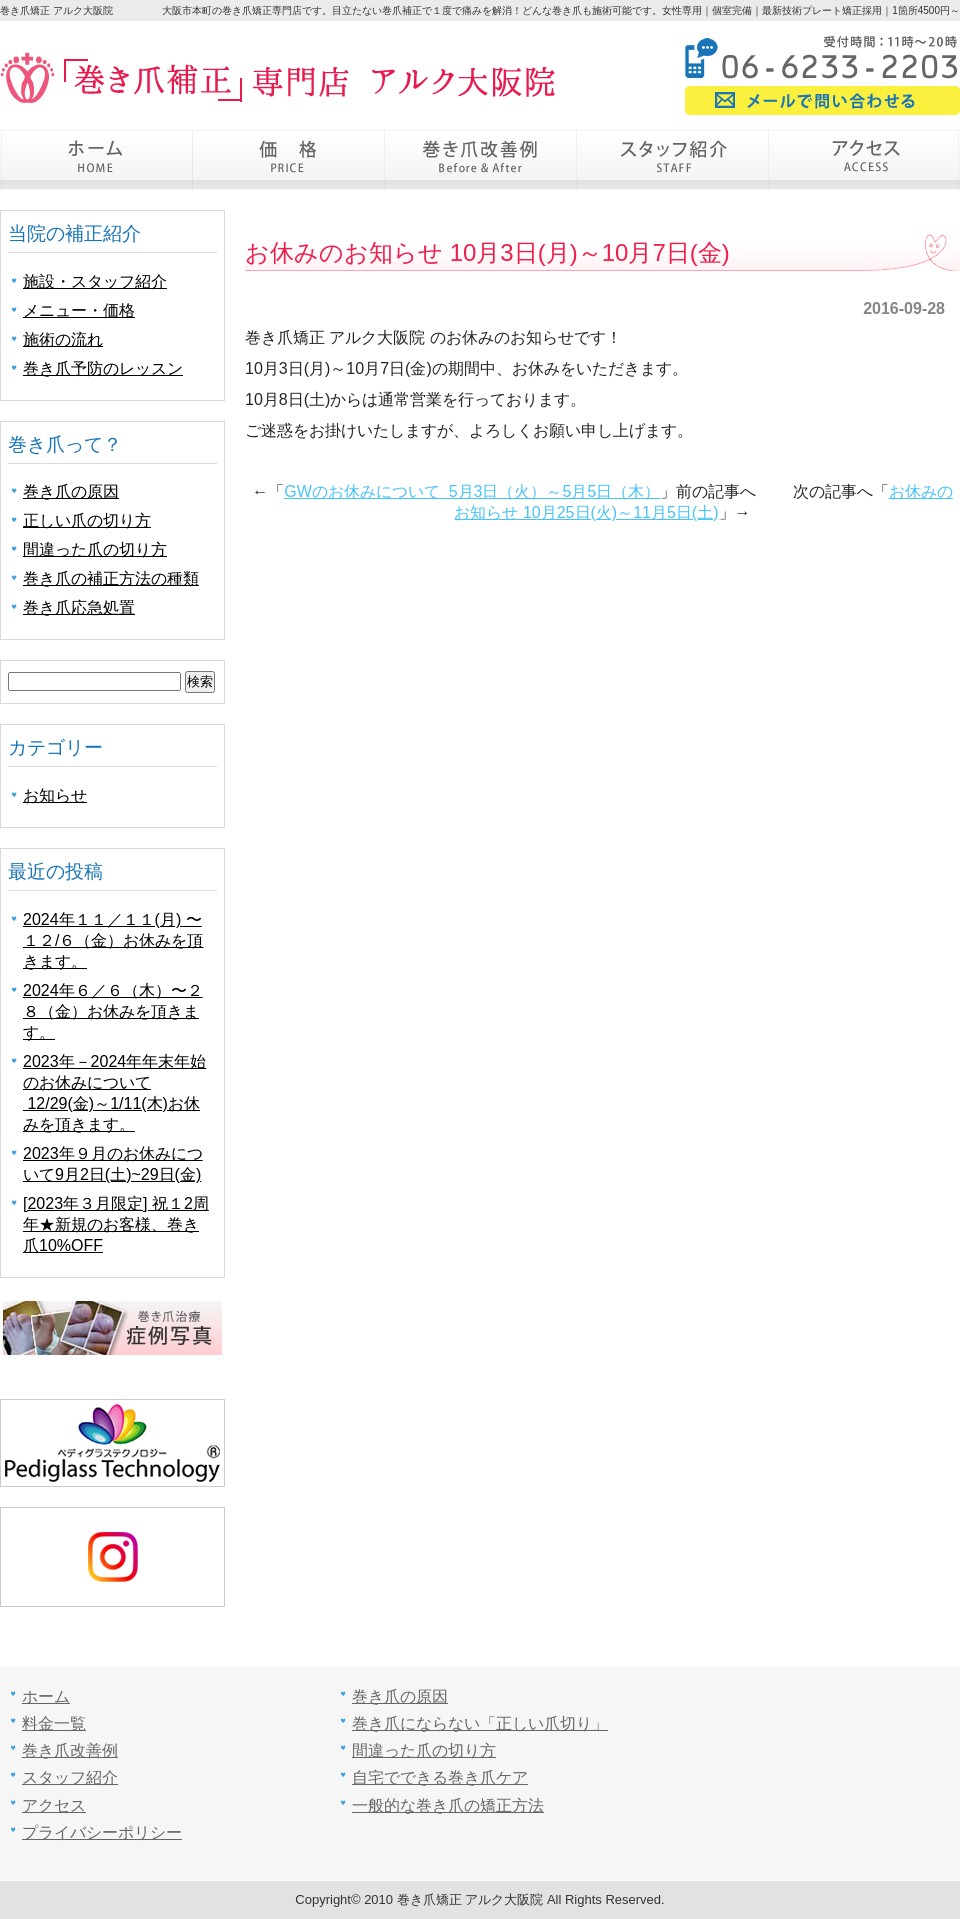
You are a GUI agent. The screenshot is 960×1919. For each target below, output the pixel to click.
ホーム (96, 160)
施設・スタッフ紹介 (95, 281)
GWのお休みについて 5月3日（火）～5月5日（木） (472, 491)
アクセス (864, 160)
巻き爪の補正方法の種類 (111, 578)
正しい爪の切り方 (87, 520)
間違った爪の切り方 (95, 549)
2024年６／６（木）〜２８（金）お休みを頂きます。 (113, 1011)
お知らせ (55, 795)
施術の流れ (63, 339)
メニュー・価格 (79, 310)
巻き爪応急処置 (79, 607)
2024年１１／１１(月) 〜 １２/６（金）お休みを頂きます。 (113, 940)
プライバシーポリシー (102, 1832)
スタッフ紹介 (672, 160)
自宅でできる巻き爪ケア (440, 1777)
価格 (288, 160)
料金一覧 (54, 1723)
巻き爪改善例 (480, 160)
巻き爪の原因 (71, 491)
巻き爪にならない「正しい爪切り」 (480, 1723)
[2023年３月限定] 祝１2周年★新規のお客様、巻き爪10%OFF (116, 1224)
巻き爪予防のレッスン (103, 368)
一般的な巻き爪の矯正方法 (448, 1805)
